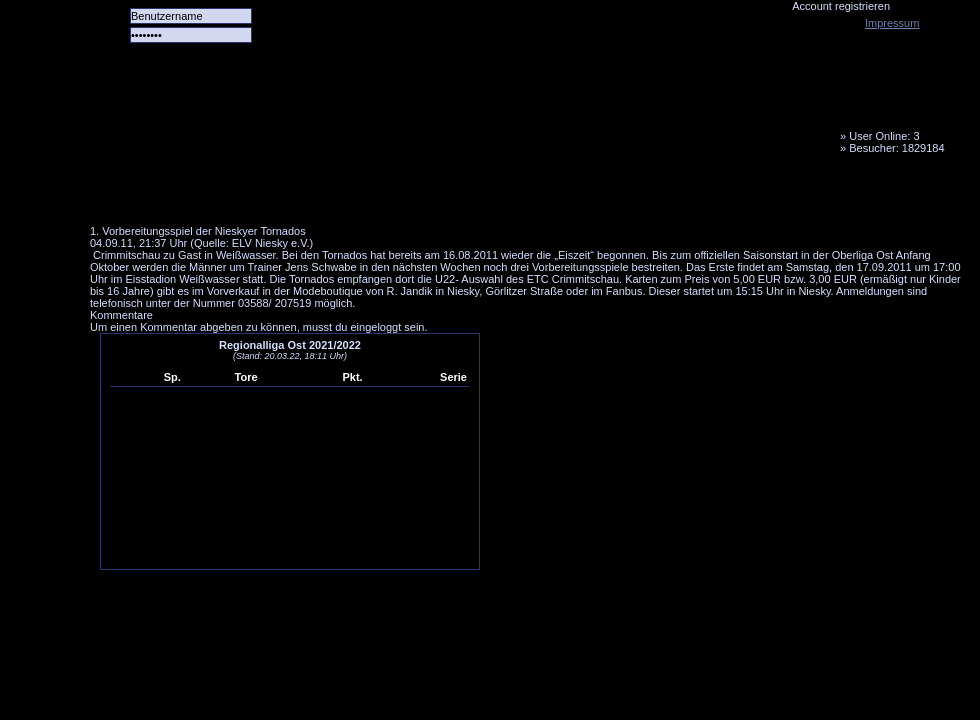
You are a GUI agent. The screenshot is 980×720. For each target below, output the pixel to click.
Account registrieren (841, 6)
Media (521, 195)
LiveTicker (443, 195)
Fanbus (599, 195)
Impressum (892, 23)
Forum (365, 195)
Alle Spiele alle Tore (170, 195)
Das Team (287, 195)
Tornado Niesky (530, 115)
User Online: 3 (884, 136)
